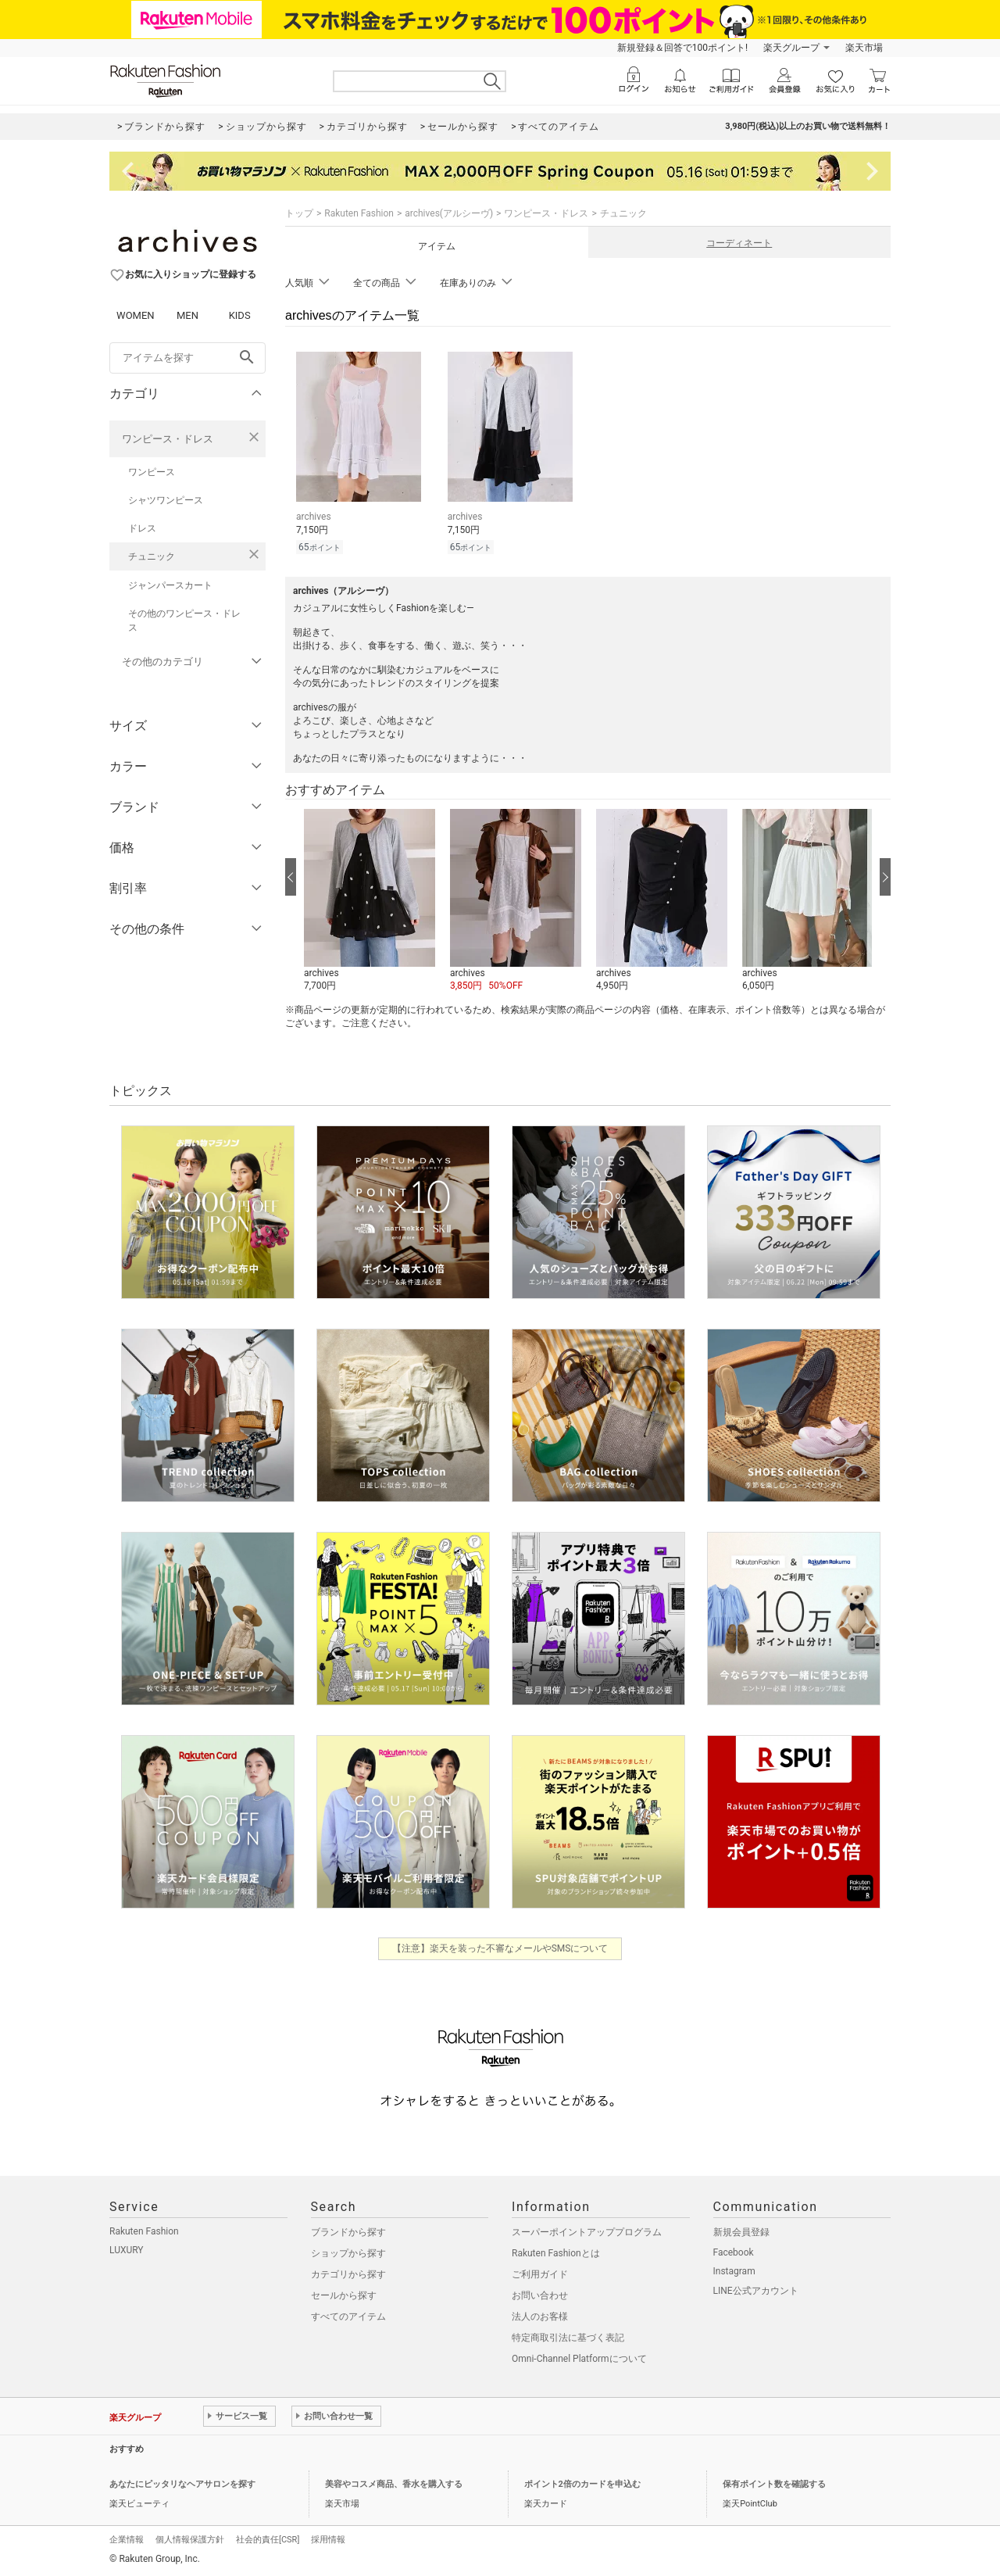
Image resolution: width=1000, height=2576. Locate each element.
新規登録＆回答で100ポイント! (682, 47)
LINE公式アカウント (755, 2290)
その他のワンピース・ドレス (184, 620)
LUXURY (126, 2250)
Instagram (734, 2271)
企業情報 (126, 2540)
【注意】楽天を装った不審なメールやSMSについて (500, 1948)
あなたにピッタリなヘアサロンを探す (182, 2484)
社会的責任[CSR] (267, 2540)
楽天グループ (791, 47)
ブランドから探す (348, 2232)
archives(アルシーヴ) (449, 213)
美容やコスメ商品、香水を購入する (393, 2484)
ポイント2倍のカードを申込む (582, 2484)
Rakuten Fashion (359, 213)
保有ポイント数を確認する (774, 2484)
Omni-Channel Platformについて (579, 2358)
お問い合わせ (540, 2295)
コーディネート (739, 243)
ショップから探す (348, 2253)
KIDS (240, 315)
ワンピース (151, 472)
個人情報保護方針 (189, 2540)
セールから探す (344, 2295)
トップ (299, 213)
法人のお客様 (540, 2316)
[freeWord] (187, 358)
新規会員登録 (741, 2232)
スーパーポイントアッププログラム (587, 2232)
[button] (369, 901)
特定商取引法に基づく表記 (568, 2337)
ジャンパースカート (170, 585)
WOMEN (135, 315)
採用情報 (328, 2540)
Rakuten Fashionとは (556, 2253)
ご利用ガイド (540, 2274)
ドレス (142, 528)
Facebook (733, 2252)
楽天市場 (864, 47)
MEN (187, 315)
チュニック (151, 556)
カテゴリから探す (348, 2274)
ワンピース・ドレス (167, 439)
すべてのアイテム (348, 2316)
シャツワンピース (165, 500)
